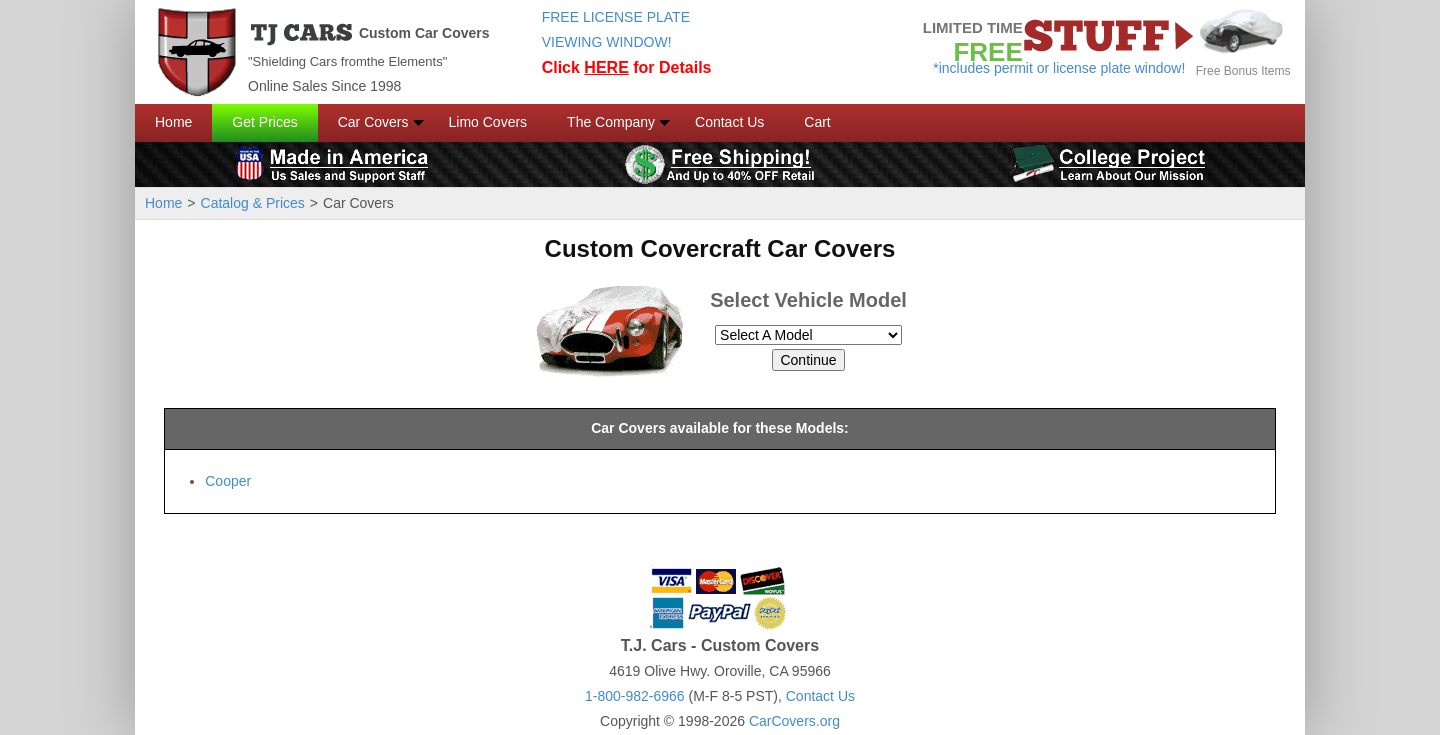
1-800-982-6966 (635, 696)
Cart (817, 122)
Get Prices (264, 122)
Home (173, 122)
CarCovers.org (794, 721)
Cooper (228, 481)
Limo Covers (488, 122)
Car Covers (373, 122)
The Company (611, 122)
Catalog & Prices (253, 203)
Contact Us (729, 122)
